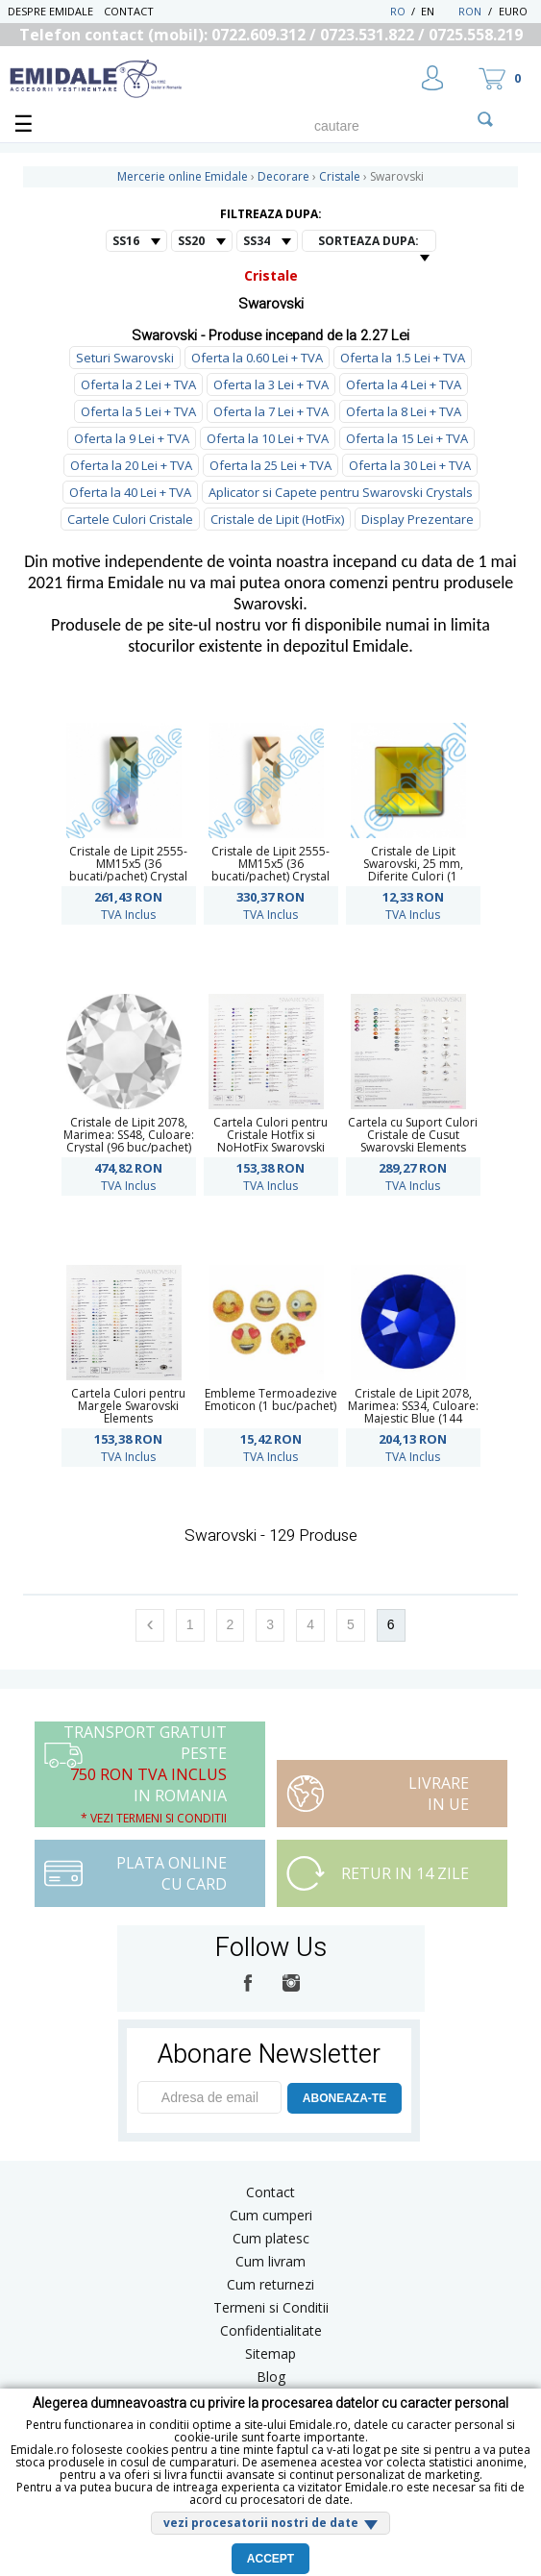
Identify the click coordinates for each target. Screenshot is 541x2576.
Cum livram (270, 2261)
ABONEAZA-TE (344, 2098)
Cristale (271, 275)
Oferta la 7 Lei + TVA (271, 411)
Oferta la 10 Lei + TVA (268, 438)
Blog (271, 2376)
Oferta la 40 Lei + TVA (130, 492)
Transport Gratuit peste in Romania (145, 1773)
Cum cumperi (271, 2215)
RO (398, 11)
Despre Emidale (50, 11)
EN (438, 11)
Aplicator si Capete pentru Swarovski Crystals (341, 492)
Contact (129, 11)
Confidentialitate (271, 2330)
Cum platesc (271, 2238)
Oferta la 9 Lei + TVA (131, 438)
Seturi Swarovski (125, 357)
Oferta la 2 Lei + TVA (138, 384)
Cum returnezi (270, 2284)
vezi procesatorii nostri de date (260, 2522)
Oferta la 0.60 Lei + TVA (257, 357)
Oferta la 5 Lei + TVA (138, 411)
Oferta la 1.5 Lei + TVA (402, 357)
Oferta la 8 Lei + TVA (403, 411)
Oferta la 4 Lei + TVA (403, 384)
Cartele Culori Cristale (130, 519)
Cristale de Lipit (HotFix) (277, 519)
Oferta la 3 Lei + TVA (271, 384)
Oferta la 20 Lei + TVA (131, 465)
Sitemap (270, 2353)
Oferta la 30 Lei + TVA (410, 465)
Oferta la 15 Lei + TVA (407, 438)
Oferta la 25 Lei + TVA (270, 465)
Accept (270, 2558)
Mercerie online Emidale (182, 176)
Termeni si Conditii (271, 2307)
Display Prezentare (417, 519)
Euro (513, 11)
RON (469, 11)
